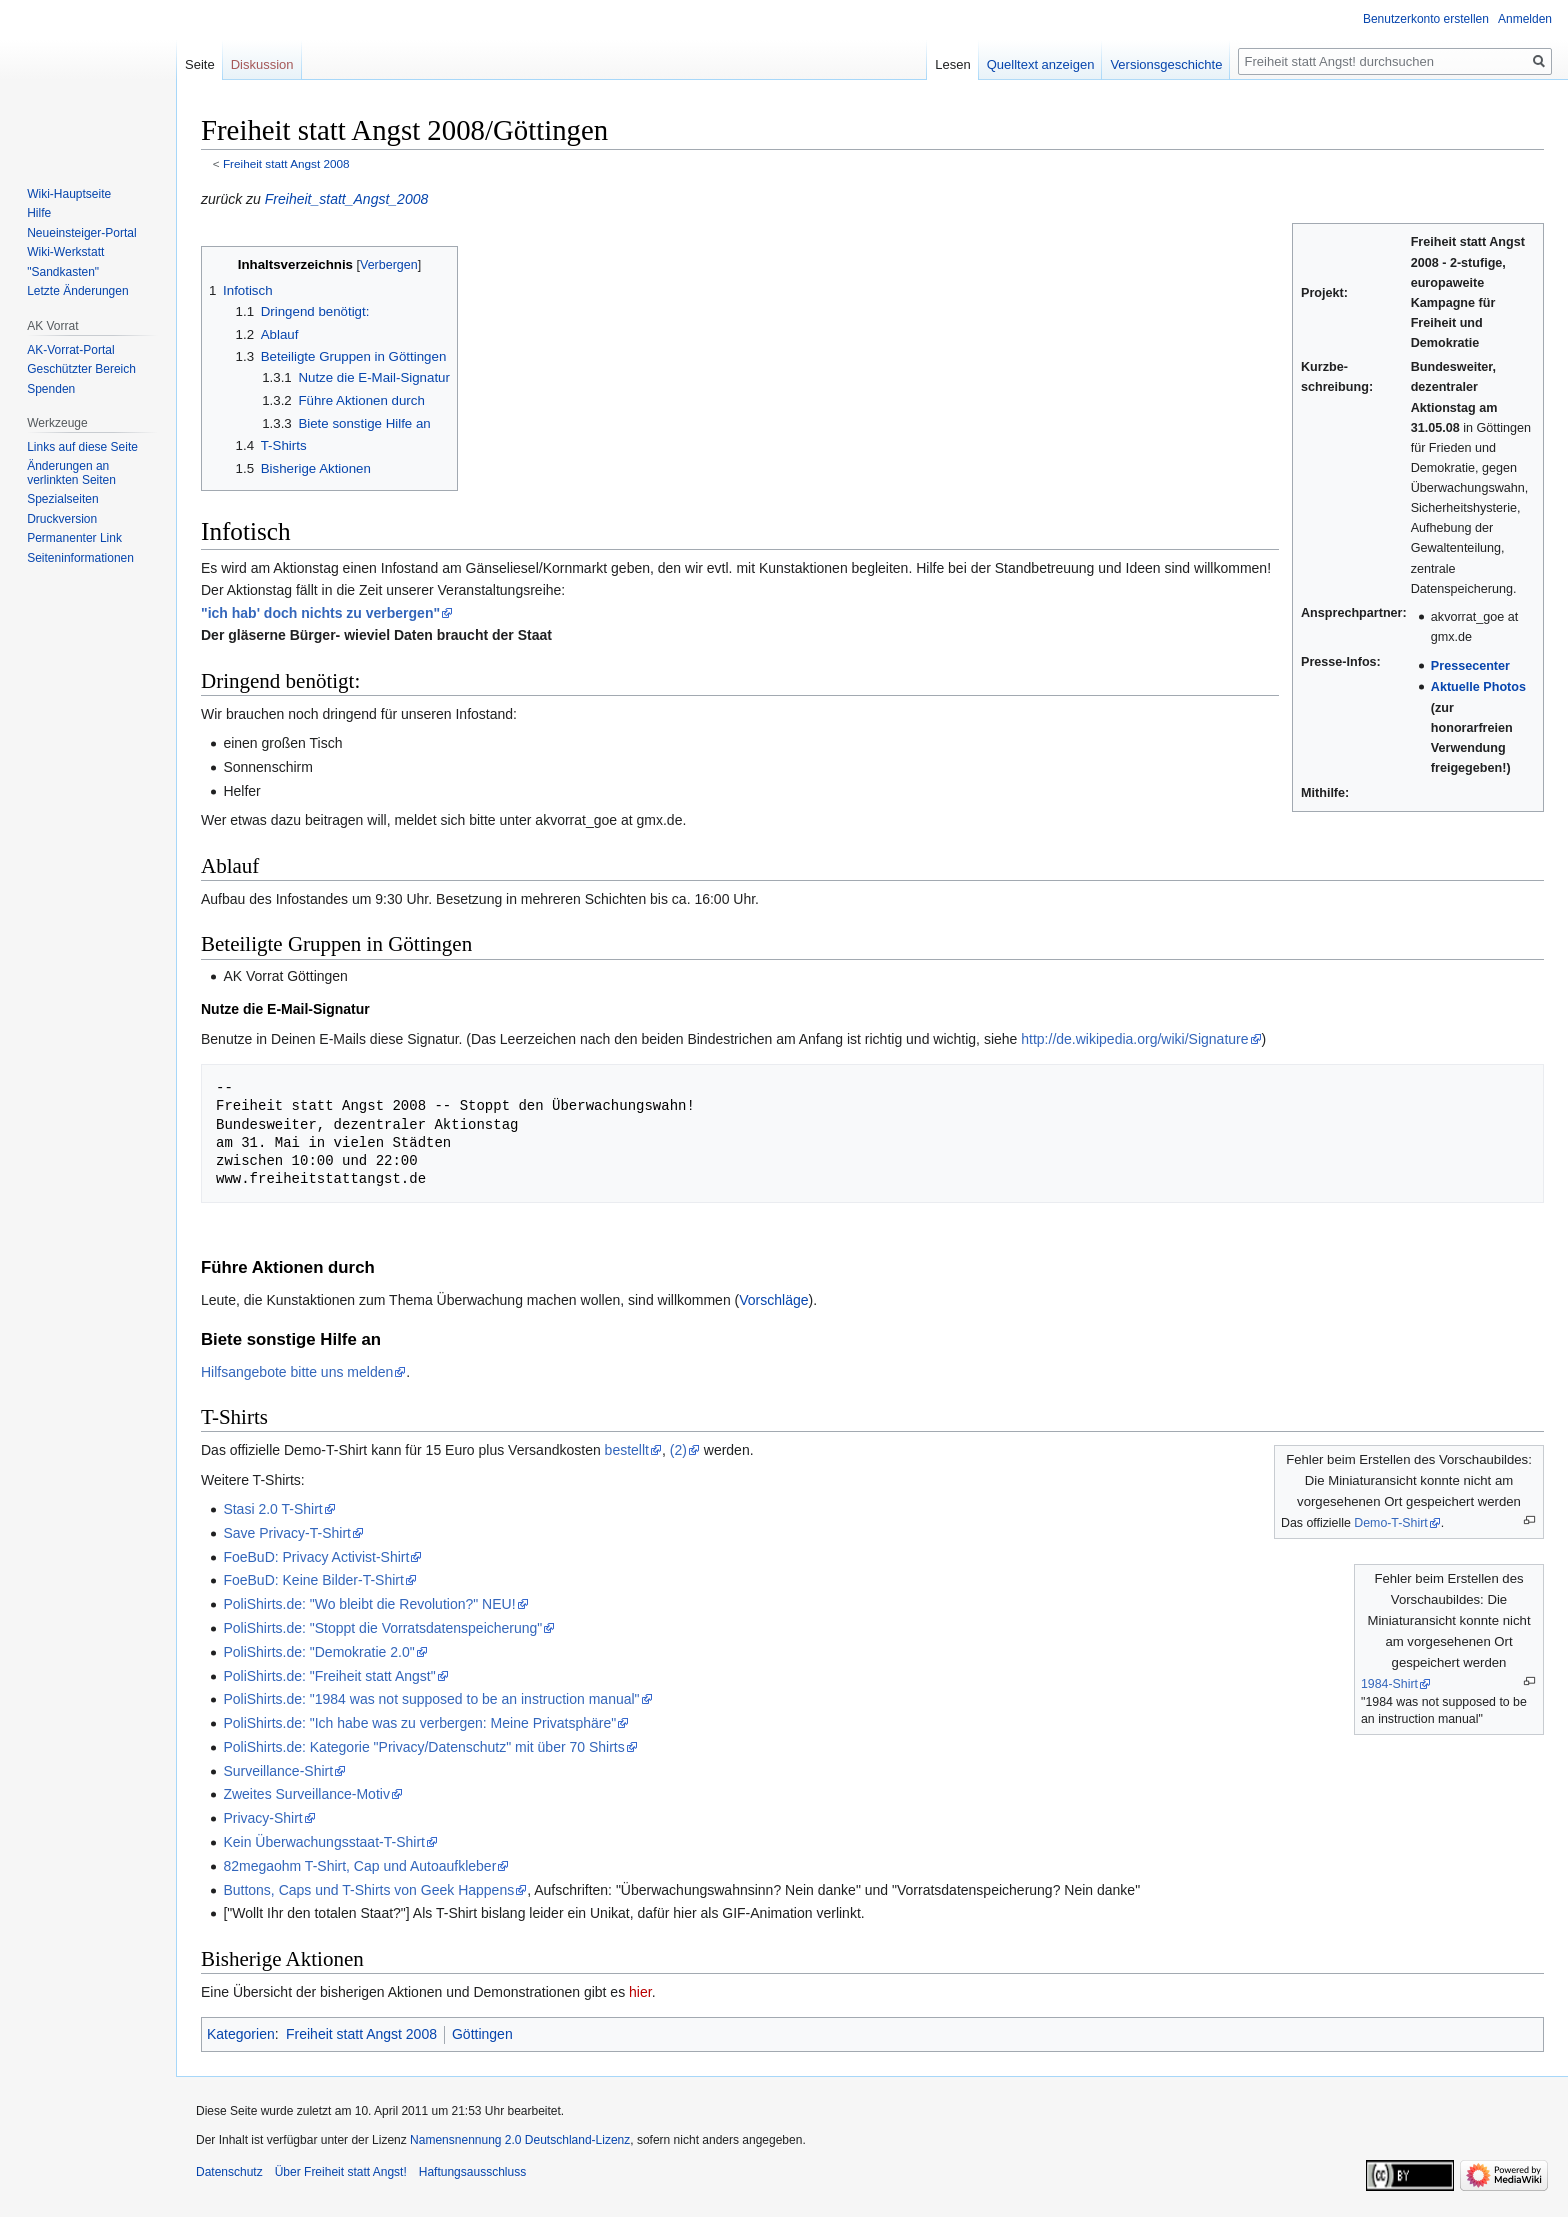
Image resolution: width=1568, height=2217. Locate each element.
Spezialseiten (62, 499)
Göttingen (482, 2034)
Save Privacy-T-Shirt (287, 1533)
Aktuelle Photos (1478, 687)
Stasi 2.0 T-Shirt (272, 1509)
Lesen (952, 64)
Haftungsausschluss (472, 2172)
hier (640, 1992)
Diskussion (262, 64)
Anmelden (1525, 19)
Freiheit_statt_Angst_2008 (346, 199)
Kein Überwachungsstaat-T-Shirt (324, 1842)
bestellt (627, 1450)
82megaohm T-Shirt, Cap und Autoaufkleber (359, 1866)
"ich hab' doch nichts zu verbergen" (320, 613)
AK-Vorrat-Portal (70, 350)
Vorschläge (773, 1300)
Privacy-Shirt (262, 1818)
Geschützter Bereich (81, 369)
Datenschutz (229, 2172)
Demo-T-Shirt (1390, 1523)
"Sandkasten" (63, 272)
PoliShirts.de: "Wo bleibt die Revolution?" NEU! (369, 1604)
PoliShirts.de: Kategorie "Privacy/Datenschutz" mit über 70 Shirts (423, 1747)
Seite (200, 64)
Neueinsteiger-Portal (81, 233)
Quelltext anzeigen (1041, 64)
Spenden (51, 389)
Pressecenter (1470, 666)
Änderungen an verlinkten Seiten (71, 473)
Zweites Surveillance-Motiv (306, 1794)
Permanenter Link (74, 538)
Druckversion (62, 519)
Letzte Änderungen (77, 291)
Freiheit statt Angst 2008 (286, 163)
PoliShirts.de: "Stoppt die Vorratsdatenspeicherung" (382, 1628)
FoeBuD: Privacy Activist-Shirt (316, 1557)
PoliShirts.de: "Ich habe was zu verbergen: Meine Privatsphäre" (419, 1723)
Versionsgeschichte (1166, 64)
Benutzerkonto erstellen (1426, 19)
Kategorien (241, 2034)
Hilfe (39, 213)
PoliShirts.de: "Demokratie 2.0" (318, 1652)
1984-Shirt (1389, 1684)
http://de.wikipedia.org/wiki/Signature (1134, 1039)
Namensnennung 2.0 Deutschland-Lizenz (520, 2140)
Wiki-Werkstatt (65, 252)
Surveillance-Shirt (278, 1771)
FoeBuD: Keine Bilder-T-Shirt (313, 1580)
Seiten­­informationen (80, 558)
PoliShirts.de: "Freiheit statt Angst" (329, 1676)
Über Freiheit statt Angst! (341, 2172)
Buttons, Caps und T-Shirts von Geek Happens (368, 1890)
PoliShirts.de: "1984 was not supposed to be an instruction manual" (431, 1699)
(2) (678, 1450)
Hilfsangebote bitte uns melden (297, 1372)
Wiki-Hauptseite (69, 194)
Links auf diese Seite (82, 447)
